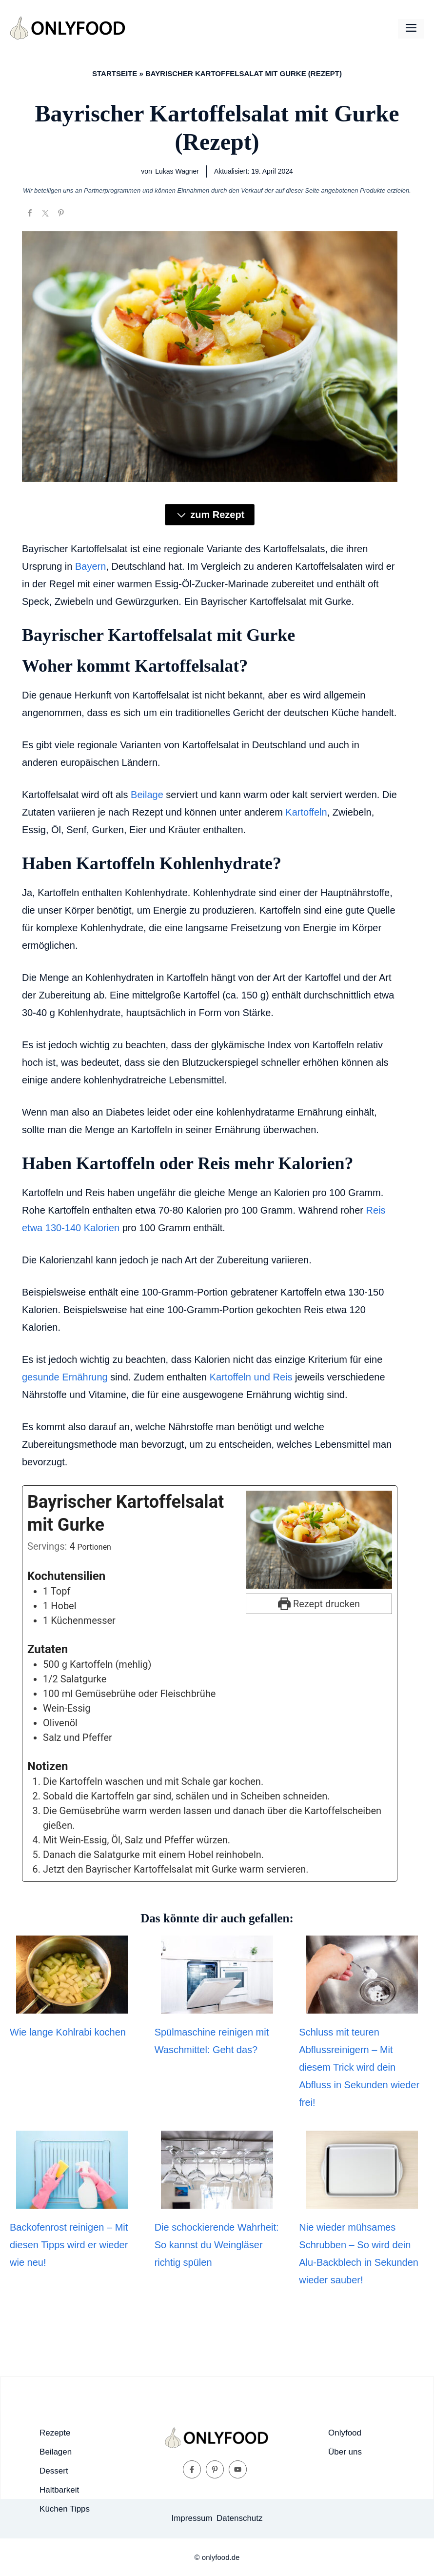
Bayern (90, 566)
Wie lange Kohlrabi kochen (68, 2032)
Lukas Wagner (177, 171)
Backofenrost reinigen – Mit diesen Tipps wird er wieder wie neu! (69, 2245)
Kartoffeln (306, 812)
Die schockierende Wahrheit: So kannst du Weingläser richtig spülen (217, 2245)
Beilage (147, 794)
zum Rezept (210, 514)
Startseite (114, 73)
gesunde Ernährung (65, 1377)
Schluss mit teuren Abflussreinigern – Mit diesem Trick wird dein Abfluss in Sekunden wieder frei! (359, 2067)
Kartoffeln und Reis (251, 1377)
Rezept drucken (319, 1604)
